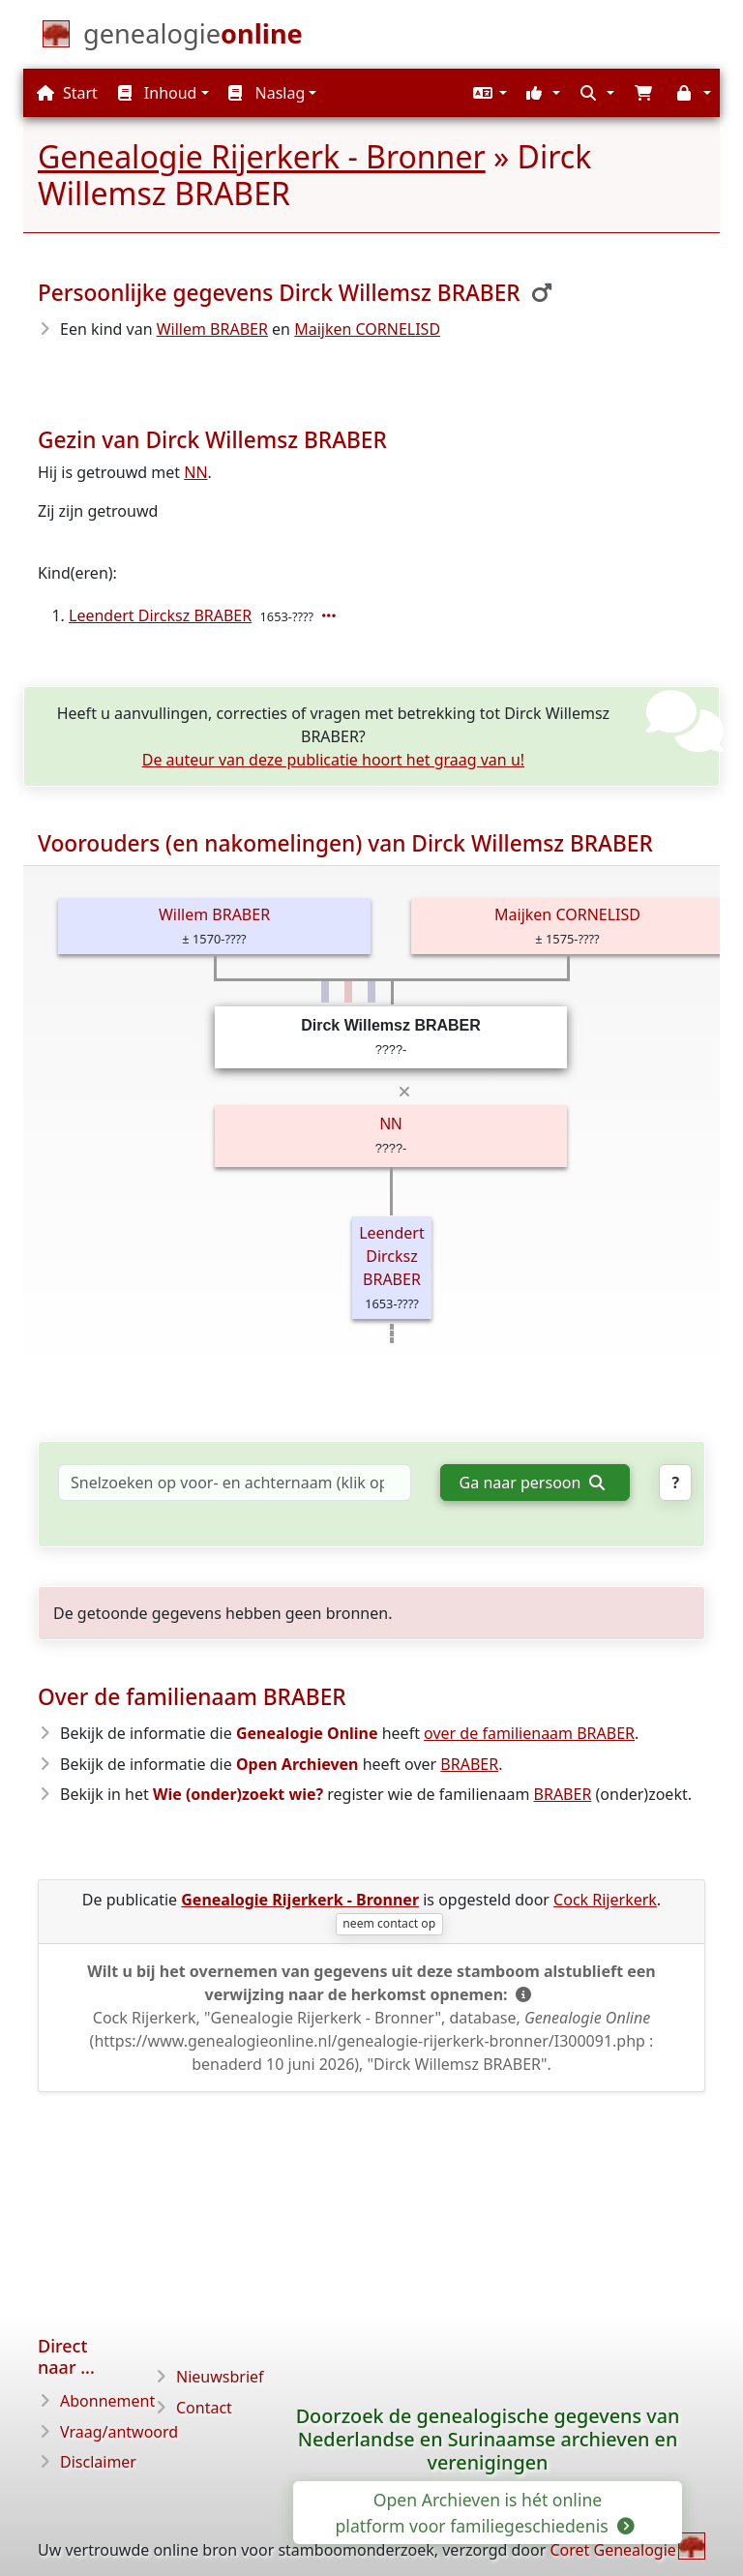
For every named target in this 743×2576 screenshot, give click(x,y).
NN (195, 472)
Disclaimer (98, 2461)
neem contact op (388, 1923)
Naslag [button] (266, 93)
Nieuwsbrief (220, 2376)
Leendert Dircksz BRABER (160, 615)
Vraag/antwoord (119, 2431)
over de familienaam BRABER (529, 1733)
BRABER (469, 1764)
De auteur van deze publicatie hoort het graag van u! (333, 759)
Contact (204, 2407)
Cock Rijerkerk (605, 1899)
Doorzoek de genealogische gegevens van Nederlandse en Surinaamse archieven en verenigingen (488, 2439)
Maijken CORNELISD (367, 329)
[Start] (193, 37)
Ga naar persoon (532, 1482)
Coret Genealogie (612, 2550)
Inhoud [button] (157, 93)
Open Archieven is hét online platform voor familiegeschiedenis (484, 2512)
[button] (488, 93)
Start (67, 93)
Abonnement (107, 2400)
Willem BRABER (212, 329)
